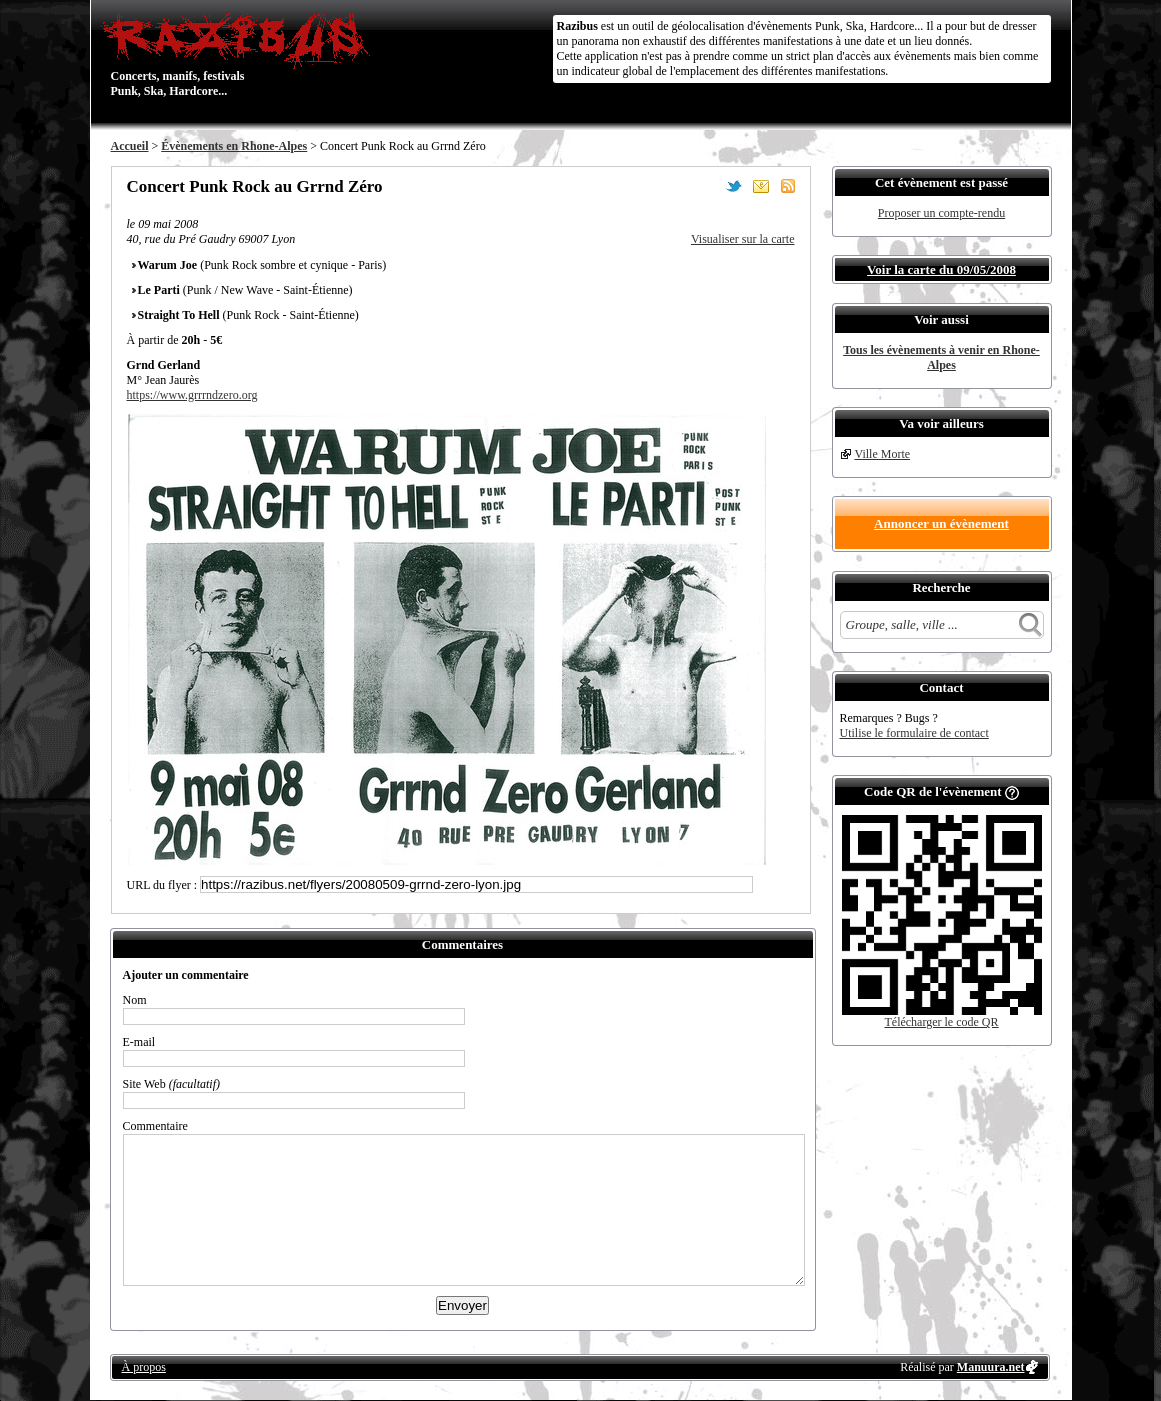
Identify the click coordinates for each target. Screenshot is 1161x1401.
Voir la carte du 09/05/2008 (941, 269)
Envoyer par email (761, 186)
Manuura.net (991, 1367)
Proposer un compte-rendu (941, 213)
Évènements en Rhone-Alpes (234, 146)
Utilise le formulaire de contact (914, 733)
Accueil (130, 146)
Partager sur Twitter (734, 186)
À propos (144, 1367)
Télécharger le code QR (941, 1022)
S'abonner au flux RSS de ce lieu (788, 186)
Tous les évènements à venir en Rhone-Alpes (941, 357)
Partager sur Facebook (707, 186)
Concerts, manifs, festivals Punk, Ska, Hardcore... (240, 54)
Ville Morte (883, 454)
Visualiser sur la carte (743, 239)
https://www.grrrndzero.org (192, 395)
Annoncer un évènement (941, 523)
